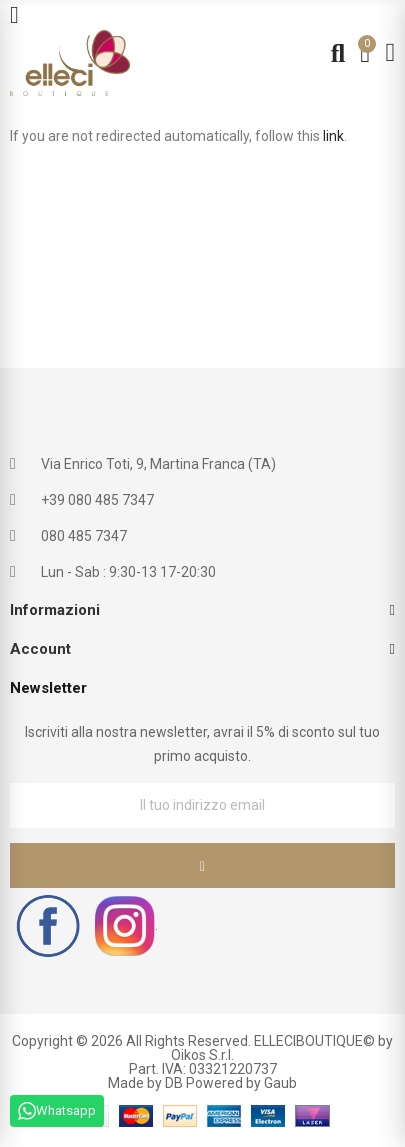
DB (174, 1083)
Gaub (280, 1083)
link (333, 136)
